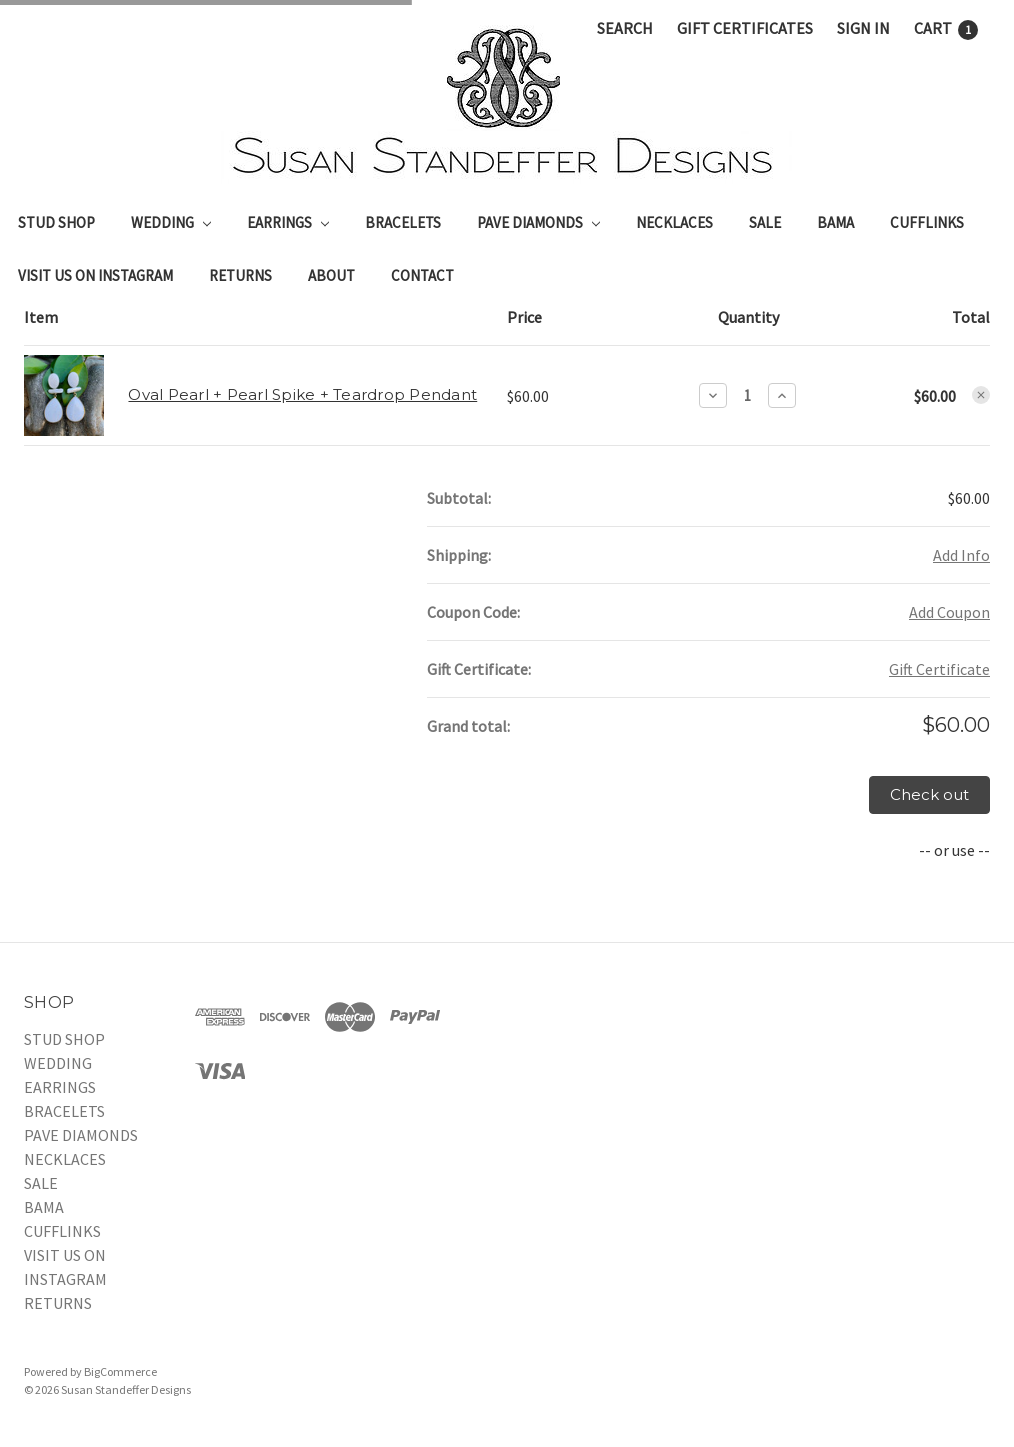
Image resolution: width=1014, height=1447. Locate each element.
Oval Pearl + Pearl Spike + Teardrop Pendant (302, 394)
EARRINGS (288, 222)
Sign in (863, 28)
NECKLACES (674, 222)
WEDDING (171, 222)
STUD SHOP (56, 222)
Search (625, 28)
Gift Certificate (939, 669)
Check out (929, 794)
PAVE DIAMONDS (538, 222)
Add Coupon (949, 612)
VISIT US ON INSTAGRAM (95, 275)
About (331, 275)
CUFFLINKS (927, 222)
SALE (765, 222)
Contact (422, 275)
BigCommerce (120, 1371)
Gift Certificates (745, 28)
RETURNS (240, 275)
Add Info (961, 555)
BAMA (835, 222)
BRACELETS (403, 222)
